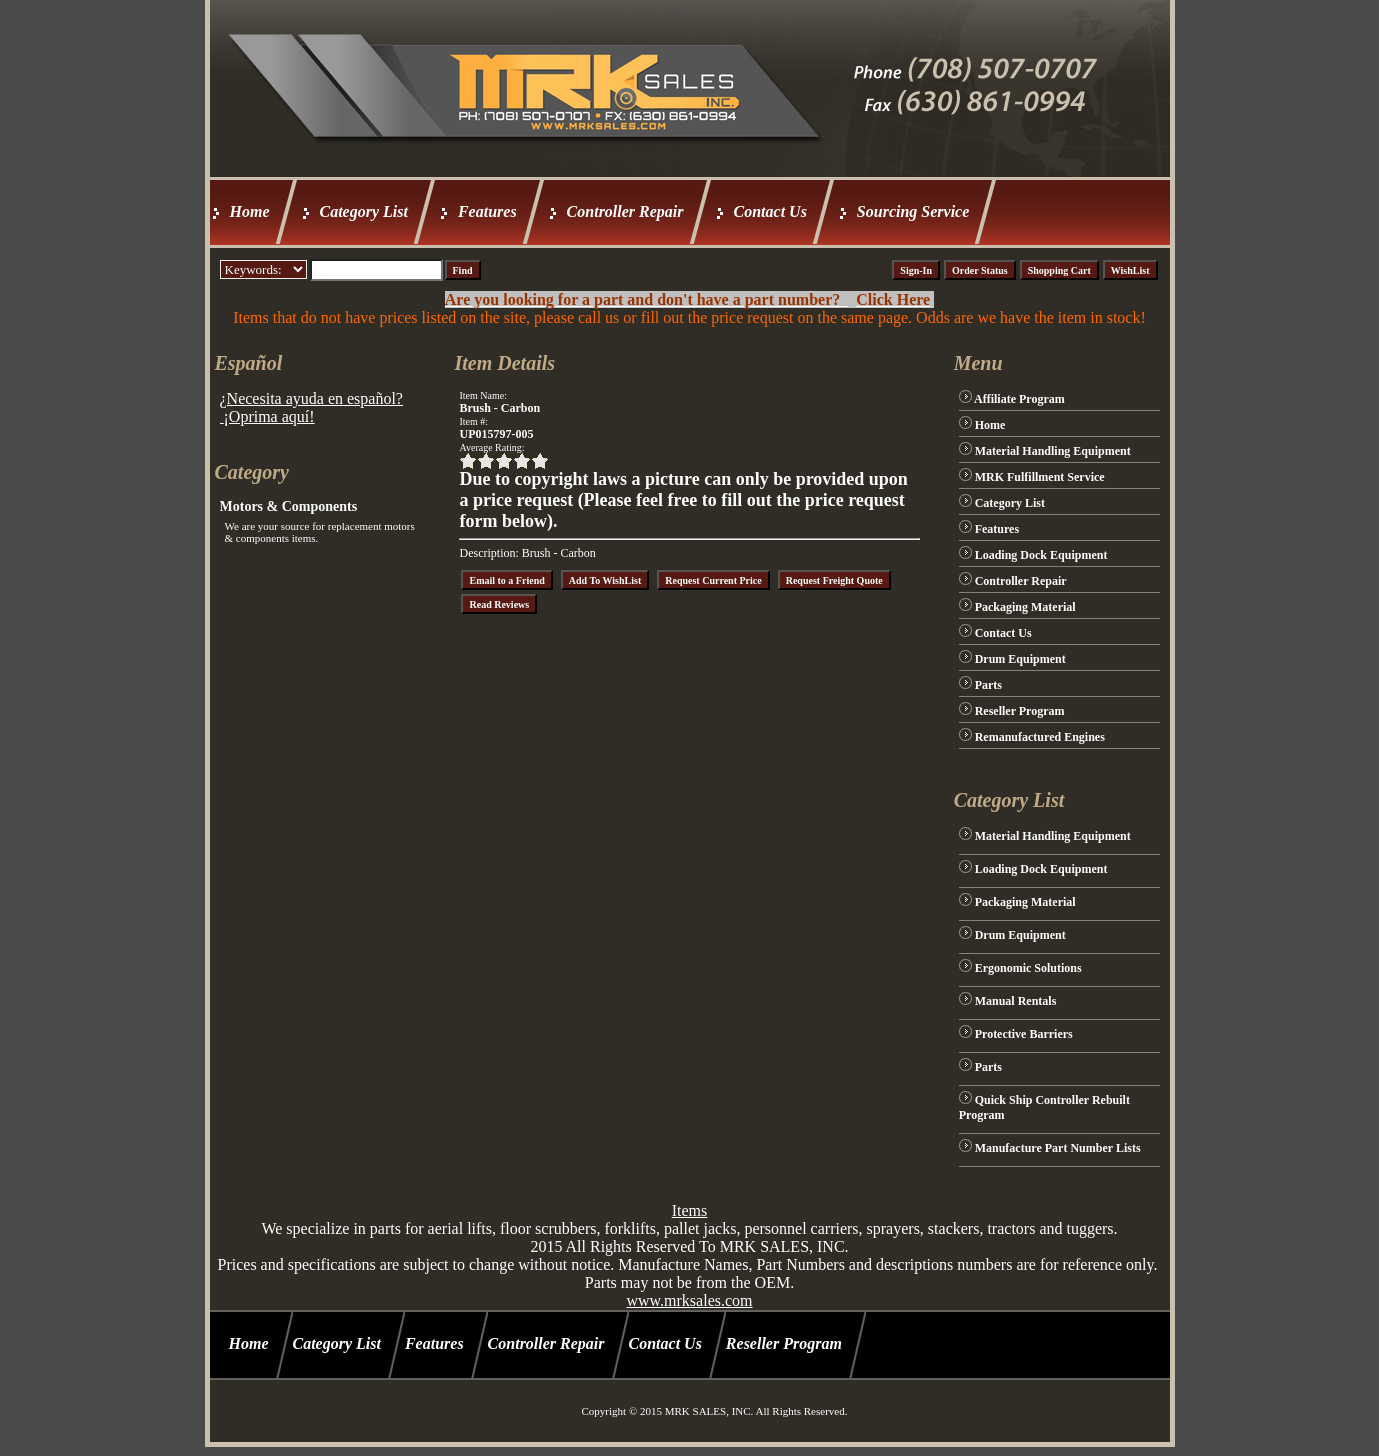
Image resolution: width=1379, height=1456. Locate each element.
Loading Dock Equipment (1041, 555)
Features (487, 211)
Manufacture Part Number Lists (1058, 1148)
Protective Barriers (1024, 1034)
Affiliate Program (1019, 399)
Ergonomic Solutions (1028, 968)
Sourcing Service (913, 211)
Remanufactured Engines (1040, 737)
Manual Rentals (1016, 1001)
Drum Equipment (1020, 659)
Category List (364, 211)
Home (250, 211)
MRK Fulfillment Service (1040, 477)
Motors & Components (289, 506)
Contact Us (770, 211)
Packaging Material (1025, 607)
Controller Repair (625, 211)
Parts (988, 685)
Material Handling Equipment (1053, 451)
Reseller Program (1020, 711)
